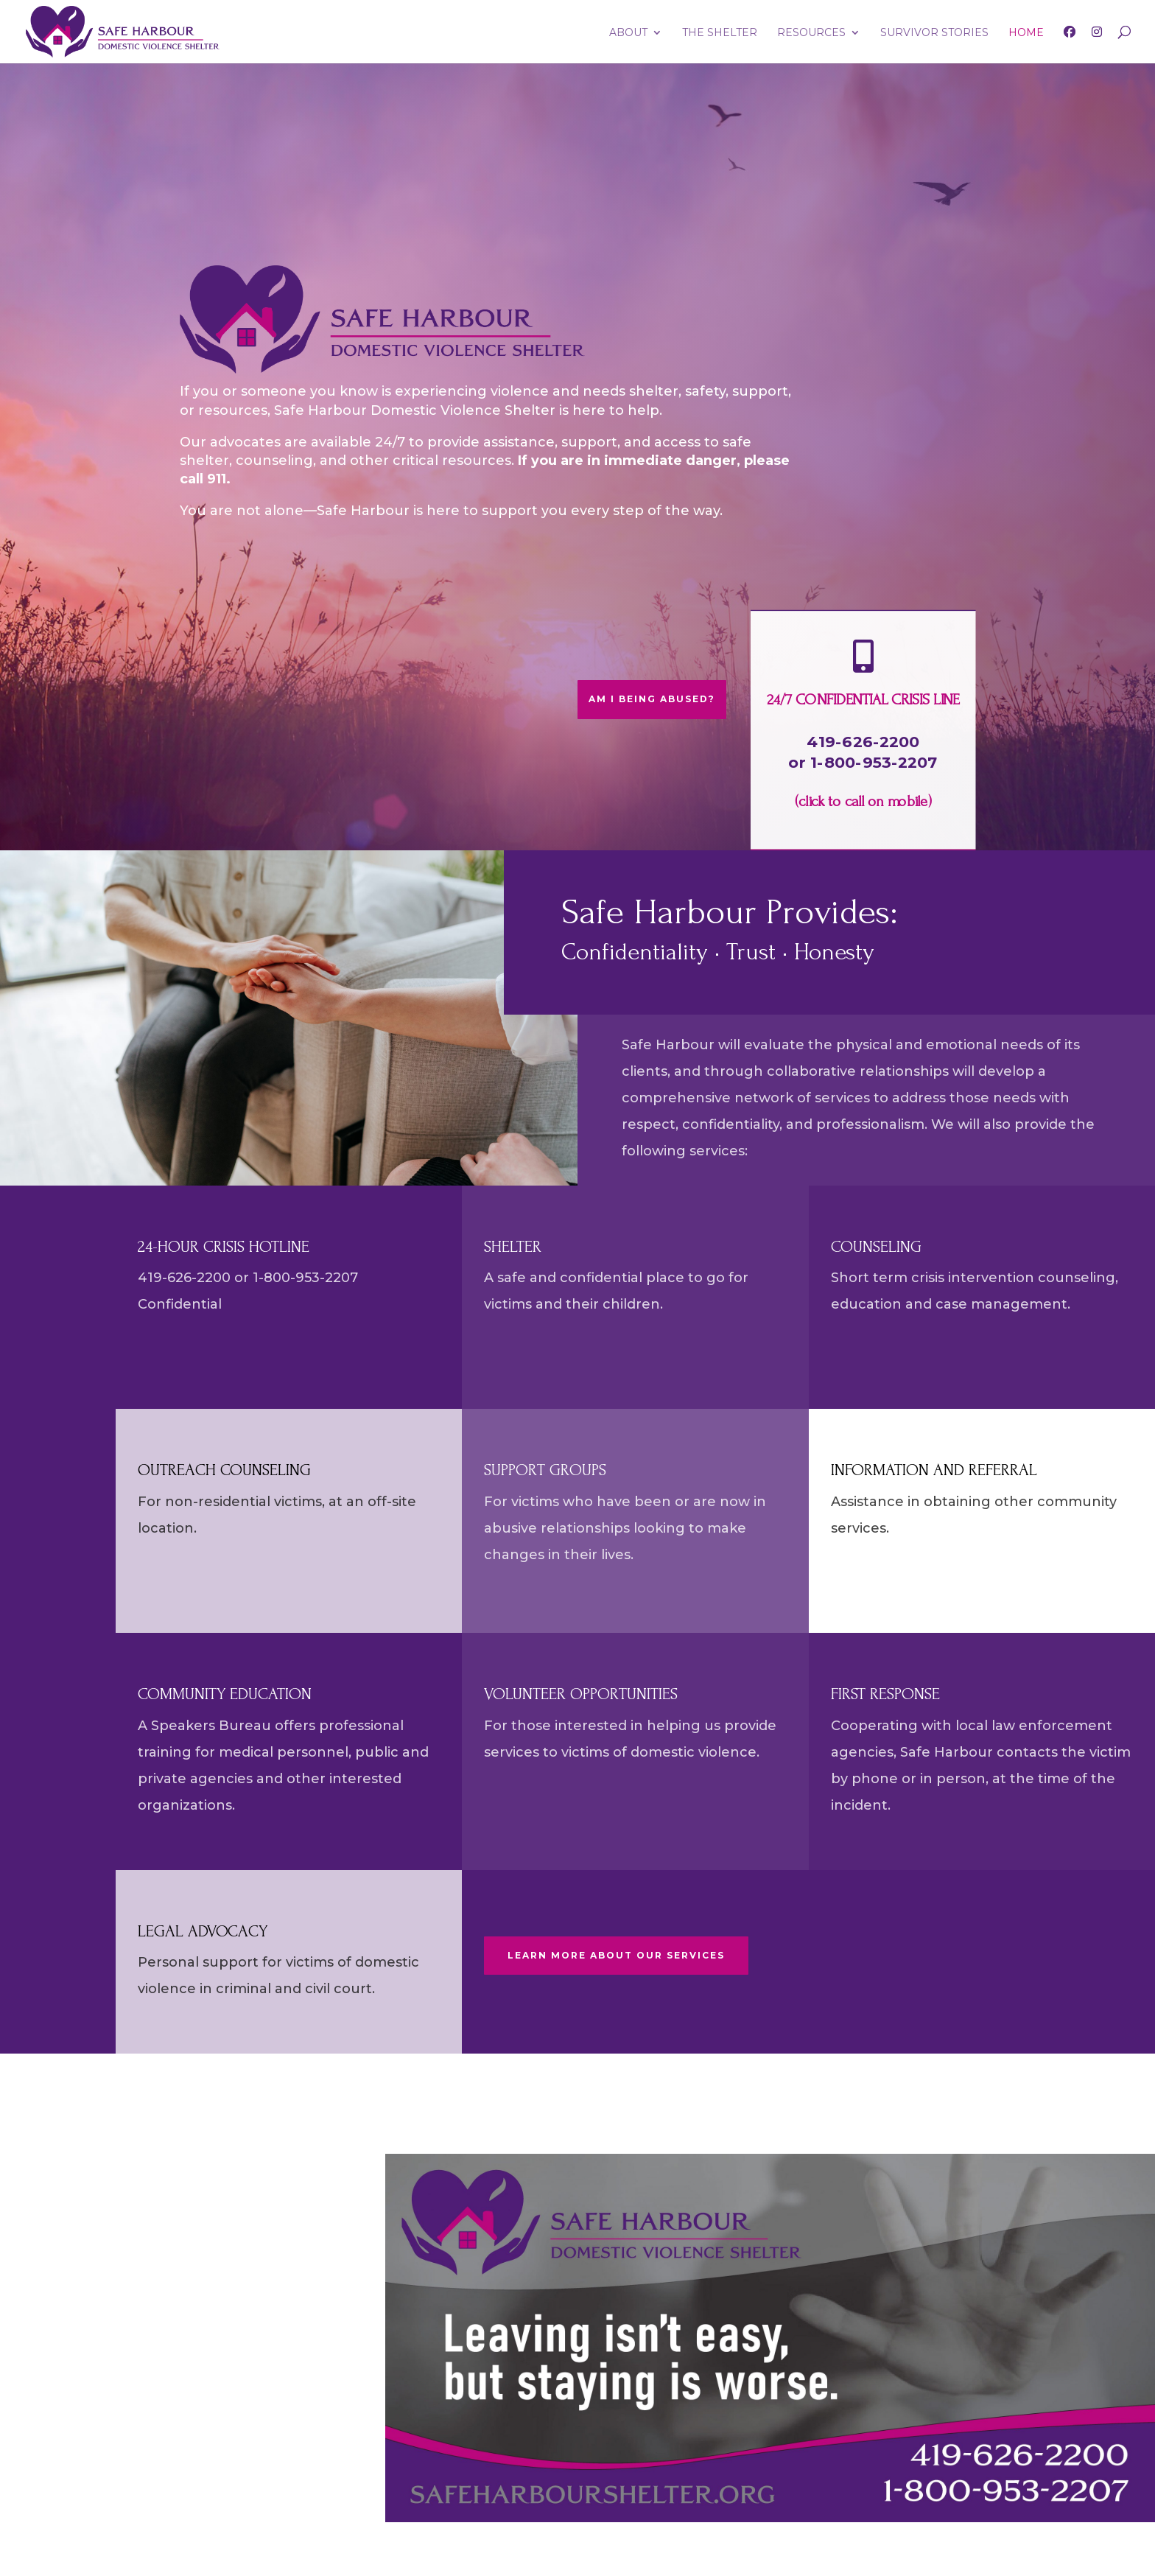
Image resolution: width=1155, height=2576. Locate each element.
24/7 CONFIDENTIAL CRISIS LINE (863, 700)
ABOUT (628, 33)
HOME (1026, 33)
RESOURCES (811, 33)
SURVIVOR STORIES (934, 33)
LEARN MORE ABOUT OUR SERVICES (616, 1955)
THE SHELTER (719, 33)
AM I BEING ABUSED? (652, 698)
